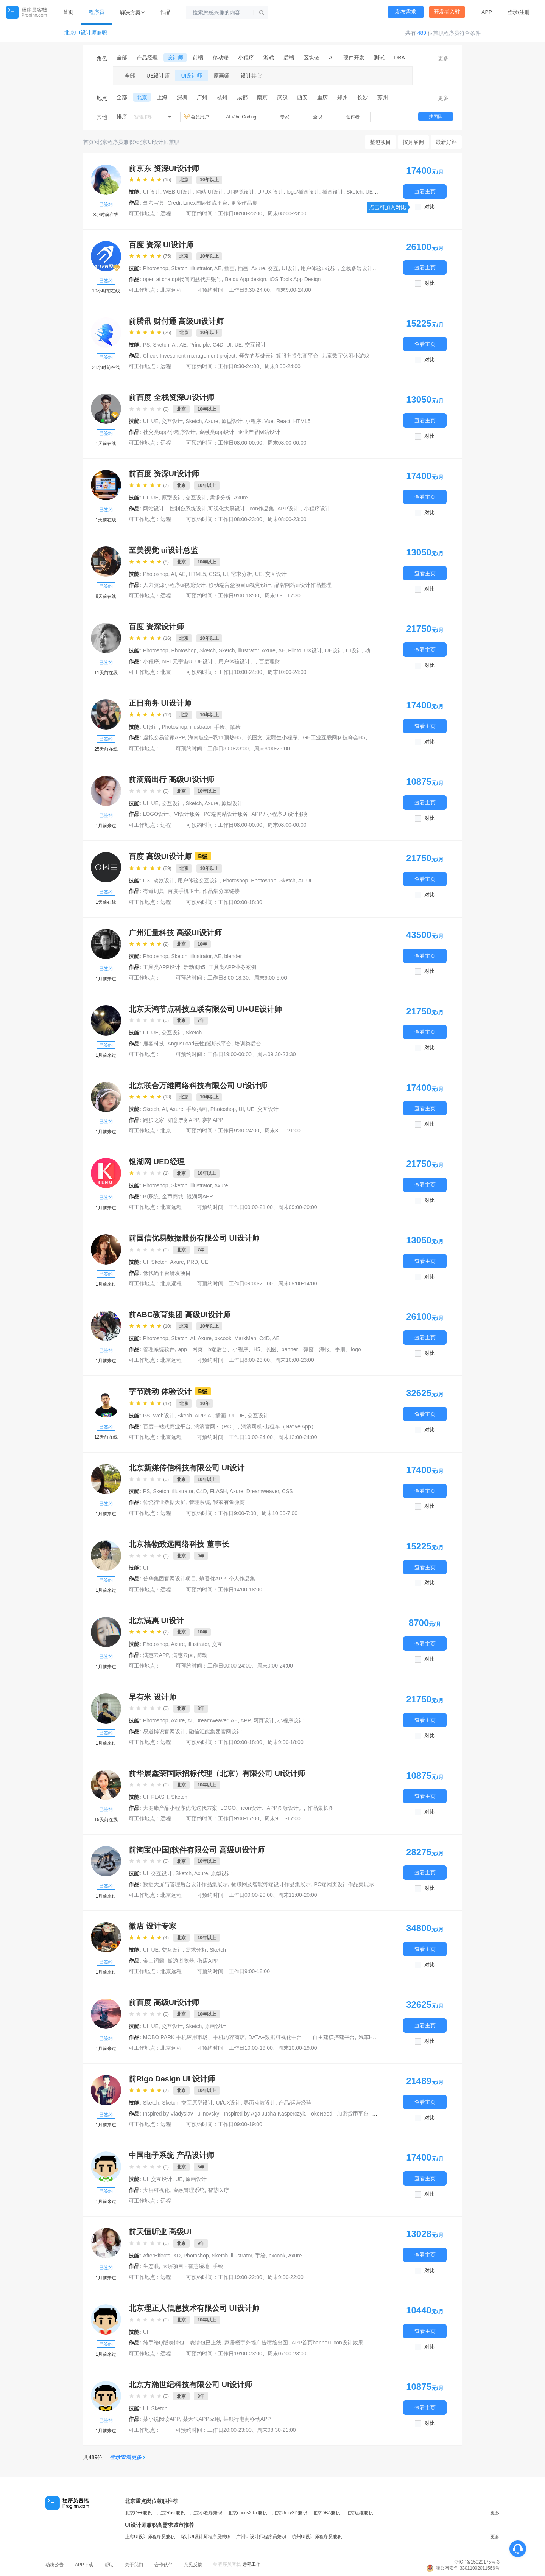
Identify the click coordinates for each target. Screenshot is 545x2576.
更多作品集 (244, 203)
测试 (379, 57)
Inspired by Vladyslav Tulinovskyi (182, 2114)
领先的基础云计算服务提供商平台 (278, 356)
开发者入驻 (447, 12)
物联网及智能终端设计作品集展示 (271, 1884)
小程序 (246, 57)
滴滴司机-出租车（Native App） (278, 1426)
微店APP (207, 1961)
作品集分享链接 (221, 891)
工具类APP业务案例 (232, 967)
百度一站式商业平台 (167, 1426)
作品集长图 (320, 1808)
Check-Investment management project (189, 356)
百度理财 (269, 661)
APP (486, 12)
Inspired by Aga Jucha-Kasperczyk (264, 2114)
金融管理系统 (189, 2190)
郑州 (342, 97)
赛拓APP (212, 1120)
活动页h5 (195, 967)
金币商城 (172, 1196)
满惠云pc (183, 1655)
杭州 (222, 97)
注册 (524, 12)
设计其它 (251, 76)
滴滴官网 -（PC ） (216, 1426)
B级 (202, 856)
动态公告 (54, 2564)
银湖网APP (200, 1196)
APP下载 (84, 2564)
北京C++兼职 (138, 2512)
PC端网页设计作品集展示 (344, 1884)
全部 (122, 57)
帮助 (109, 2564)
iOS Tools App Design (295, 279)
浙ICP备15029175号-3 (477, 2562)
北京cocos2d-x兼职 (247, 2512)
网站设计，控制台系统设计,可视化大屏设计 (194, 509)
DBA (399, 57)
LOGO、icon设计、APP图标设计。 (262, 1808)
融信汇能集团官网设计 (215, 1731)
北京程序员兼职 (115, 142)
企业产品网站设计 (259, 432)
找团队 (435, 116)
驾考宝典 (153, 203)
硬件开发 (353, 57)
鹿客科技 (153, 1044)
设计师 (175, 57)
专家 (284, 117)
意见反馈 (193, 2564)
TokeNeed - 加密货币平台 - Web (346, 2114)
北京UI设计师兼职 (85, 33)
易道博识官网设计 (164, 1731)
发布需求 (405, 12)
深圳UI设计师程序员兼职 (205, 2536)
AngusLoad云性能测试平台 (200, 1044)
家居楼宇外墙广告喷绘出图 (256, 2343)
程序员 (96, 12)
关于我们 (134, 2564)
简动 (202, 1655)
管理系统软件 (159, 1349)
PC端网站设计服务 (226, 814)
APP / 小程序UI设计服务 (280, 814)
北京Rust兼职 (171, 2512)
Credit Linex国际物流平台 (198, 203)
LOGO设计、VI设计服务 (172, 814)
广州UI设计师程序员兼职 (261, 2536)
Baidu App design (245, 279)
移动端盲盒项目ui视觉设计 (240, 585)
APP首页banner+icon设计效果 (327, 2343)
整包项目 (380, 142)
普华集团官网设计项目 (169, 1579)
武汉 (282, 97)
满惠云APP (156, 1655)
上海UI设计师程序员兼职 (150, 2536)
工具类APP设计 (161, 967)
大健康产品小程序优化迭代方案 (180, 1808)
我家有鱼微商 (229, 1502)
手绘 (218, 2266)
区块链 (311, 57)
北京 (142, 97)
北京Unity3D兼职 (289, 2512)
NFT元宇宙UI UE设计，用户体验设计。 (209, 661)
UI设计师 (191, 76)
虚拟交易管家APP (164, 737)
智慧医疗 (218, 2190)
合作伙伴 (163, 2564)
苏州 (382, 97)
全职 (317, 117)
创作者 (353, 117)
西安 (302, 97)
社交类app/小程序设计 (169, 432)
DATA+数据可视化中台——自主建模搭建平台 (301, 2037)
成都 (242, 97)
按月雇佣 (413, 142)
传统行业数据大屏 (164, 1502)
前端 (198, 57)
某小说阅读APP (161, 2419)
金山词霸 (153, 1961)
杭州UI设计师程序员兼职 (317, 2536)
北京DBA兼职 (326, 2512)
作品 (165, 12)
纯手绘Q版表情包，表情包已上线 (182, 2343)
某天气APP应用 (201, 2419)
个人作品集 (242, 1579)
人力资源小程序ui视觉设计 (174, 585)
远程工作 (251, 2564)
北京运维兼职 (359, 2512)
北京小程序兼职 (206, 2512)
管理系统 (199, 1502)
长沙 (362, 97)
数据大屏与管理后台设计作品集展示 (185, 1884)
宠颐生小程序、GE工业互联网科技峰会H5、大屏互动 (328, 737)
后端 (288, 57)
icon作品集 (261, 509)
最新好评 (446, 142)
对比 (429, 207)
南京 (262, 97)
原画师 (221, 76)
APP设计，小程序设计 (303, 509)
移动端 (221, 57)
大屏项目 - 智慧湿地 (185, 2266)
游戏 (268, 57)
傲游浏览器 (181, 1961)
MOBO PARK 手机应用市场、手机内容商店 (194, 2037)
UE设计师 (158, 76)
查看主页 (425, 191)
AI (331, 57)
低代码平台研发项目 (167, 1273)
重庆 (322, 97)
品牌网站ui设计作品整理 (303, 585)
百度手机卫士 (183, 891)
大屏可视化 (156, 2190)
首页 (68, 12)
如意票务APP (183, 1120)
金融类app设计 (216, 432)
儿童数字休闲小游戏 (345, 356)
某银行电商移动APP (247, 2419)
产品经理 (147, 57)
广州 (202, 97)
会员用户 (197, 117)
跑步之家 (153, 1120)
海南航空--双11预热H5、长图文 (225, 737)
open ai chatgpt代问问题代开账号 (182, 279)
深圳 (182, 97)
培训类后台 (248, 1044)
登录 (512, 12)
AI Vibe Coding (241, 117)
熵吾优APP (212, 1579)
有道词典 (153, 891)
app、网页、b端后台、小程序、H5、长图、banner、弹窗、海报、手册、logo (269, 1349)
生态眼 (151, 2266)
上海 (162, 97)
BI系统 (151, 1196)
